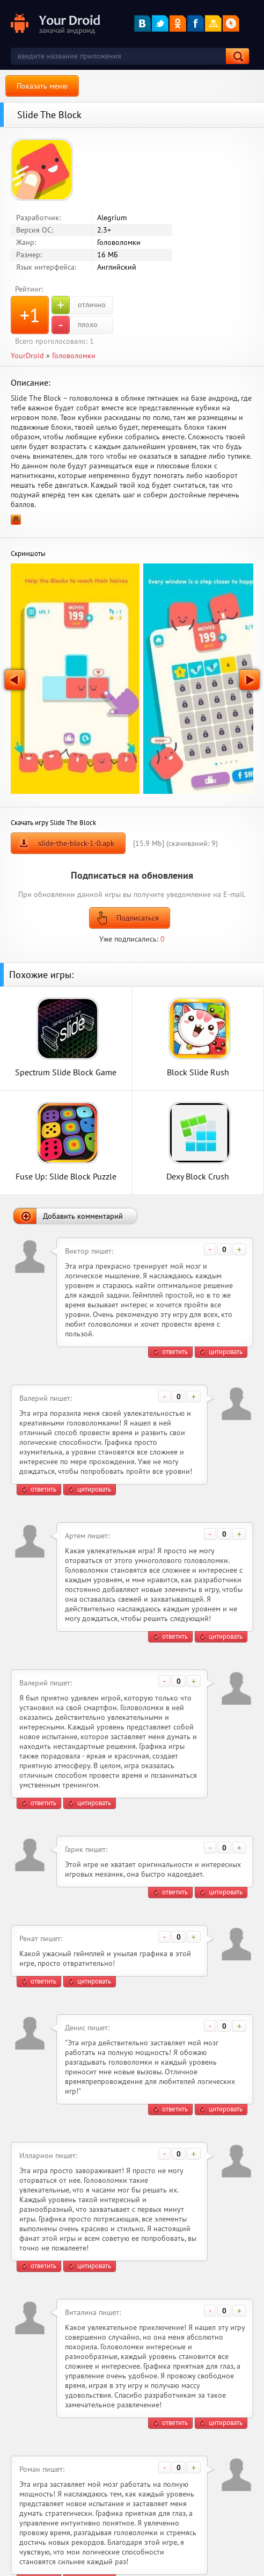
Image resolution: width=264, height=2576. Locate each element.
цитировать (226, 1351)
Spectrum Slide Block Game (65, 1072)
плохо (75, 325)
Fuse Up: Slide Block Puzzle (66, 1176)
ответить (175, 1351)
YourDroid (27, 355)
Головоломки (74, 355)
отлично (79, 305)
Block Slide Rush (198, 1072)
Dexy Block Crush (197, 1176)
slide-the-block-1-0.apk (76, 843)
